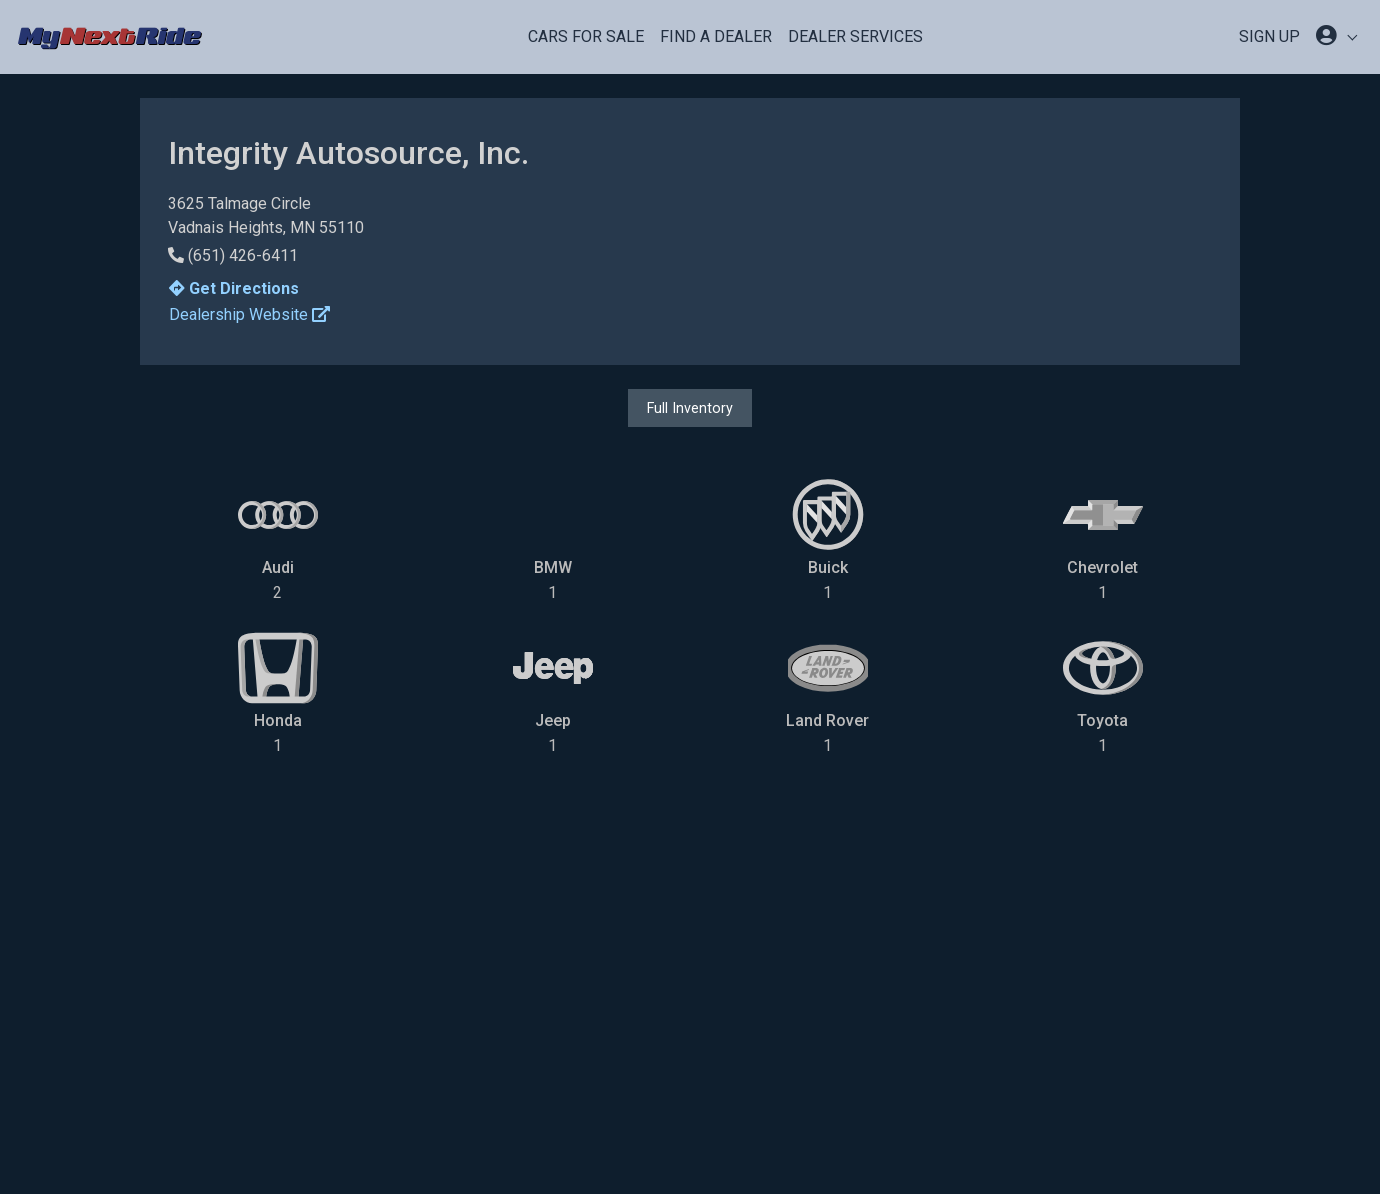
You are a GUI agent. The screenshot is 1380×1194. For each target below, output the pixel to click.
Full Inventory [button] (690, 408)
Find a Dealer (716, 36)
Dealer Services (855, 36)
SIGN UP (1269, 36)
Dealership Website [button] (249, 314)
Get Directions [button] (234, 288)
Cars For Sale (586, 36)
